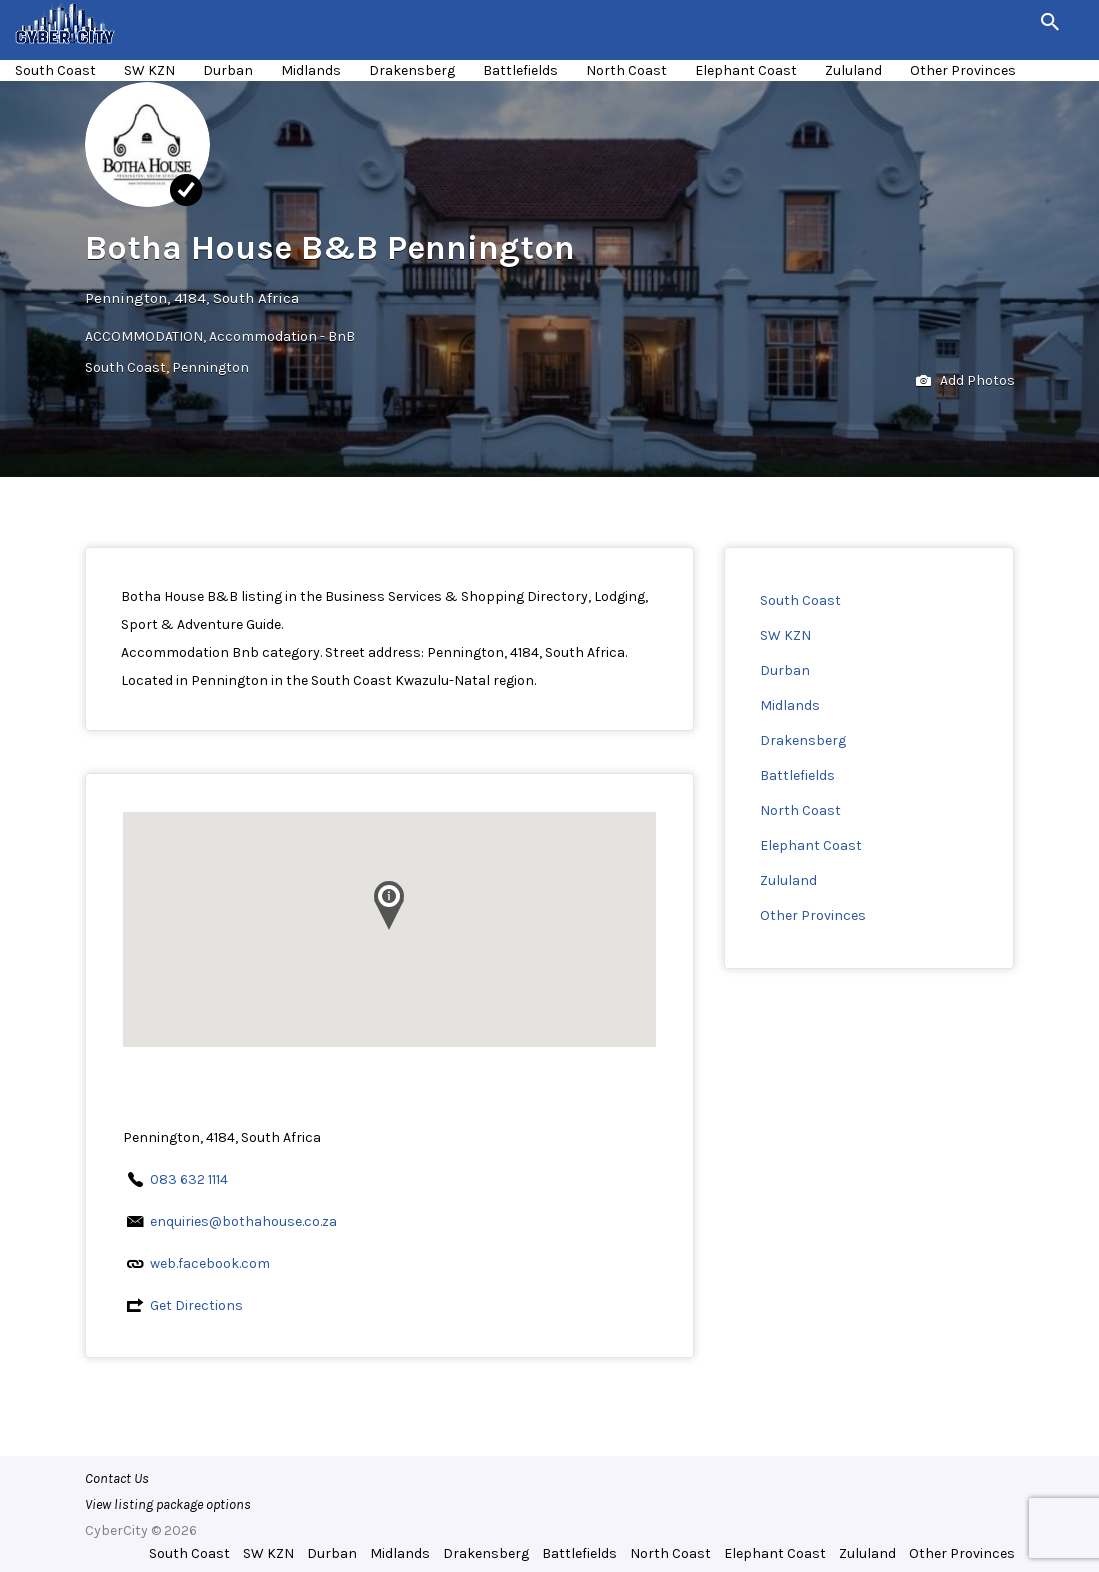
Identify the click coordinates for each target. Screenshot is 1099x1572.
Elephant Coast (746, 70)
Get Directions (196, 1305)
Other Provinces (963, 70)
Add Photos (965, 381)
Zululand (853, 70)
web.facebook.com (210, 1263)
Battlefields (520, 70)
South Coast (55, 70)
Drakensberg (412, 70)
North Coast (626, 70)
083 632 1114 (189, 1179)
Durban (228, 70)
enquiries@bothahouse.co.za (243, 1221)
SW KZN (149, 70)
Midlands (311, 70)
